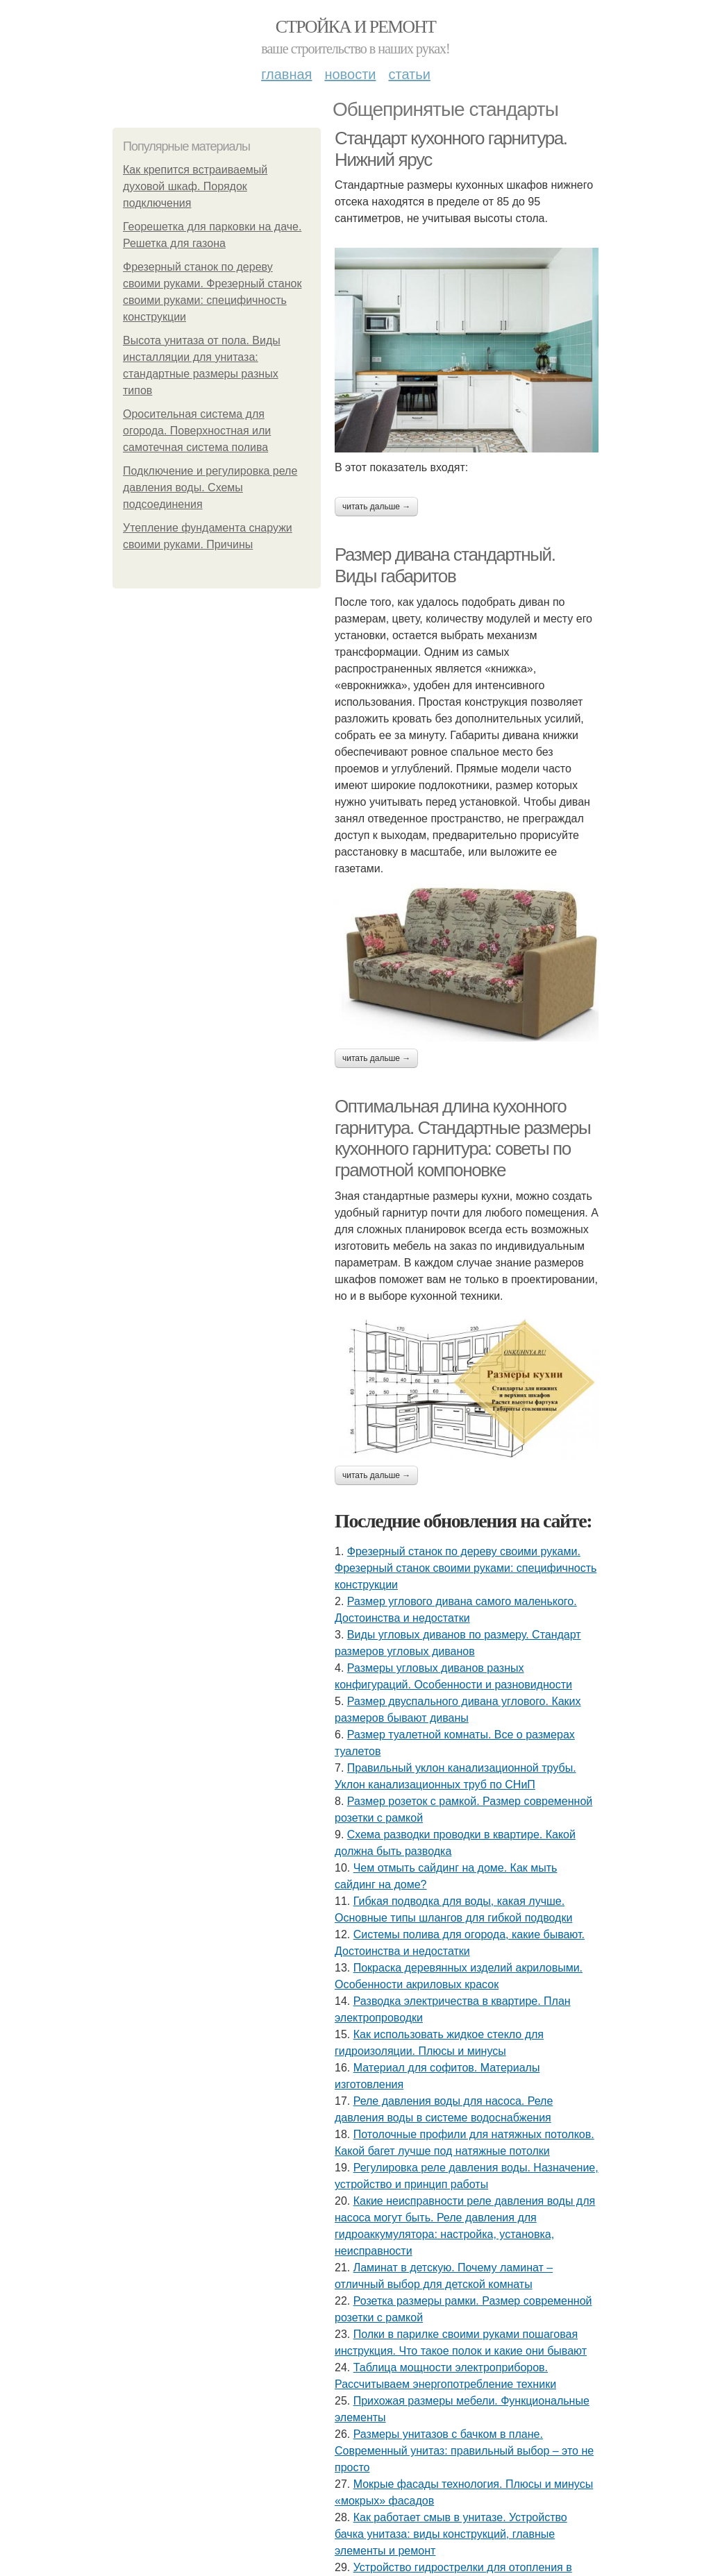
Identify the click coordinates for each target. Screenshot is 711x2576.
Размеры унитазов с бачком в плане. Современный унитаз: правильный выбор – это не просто (464, 2450)
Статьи (409, 74)
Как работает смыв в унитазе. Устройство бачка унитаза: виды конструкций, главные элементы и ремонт (451, 2534)
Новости (350, 74)
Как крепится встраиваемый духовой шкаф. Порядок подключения (195, 186)
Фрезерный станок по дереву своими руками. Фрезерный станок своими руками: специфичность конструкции (465, 1568)
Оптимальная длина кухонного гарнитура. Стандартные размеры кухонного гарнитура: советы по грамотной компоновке (462, 1138)
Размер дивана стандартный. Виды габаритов (445, 565)
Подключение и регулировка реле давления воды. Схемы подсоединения (210, 487)
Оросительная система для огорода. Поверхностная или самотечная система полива (197, 430)
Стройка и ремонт (356, 27)
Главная (286, 74)
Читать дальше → (376, 506)
